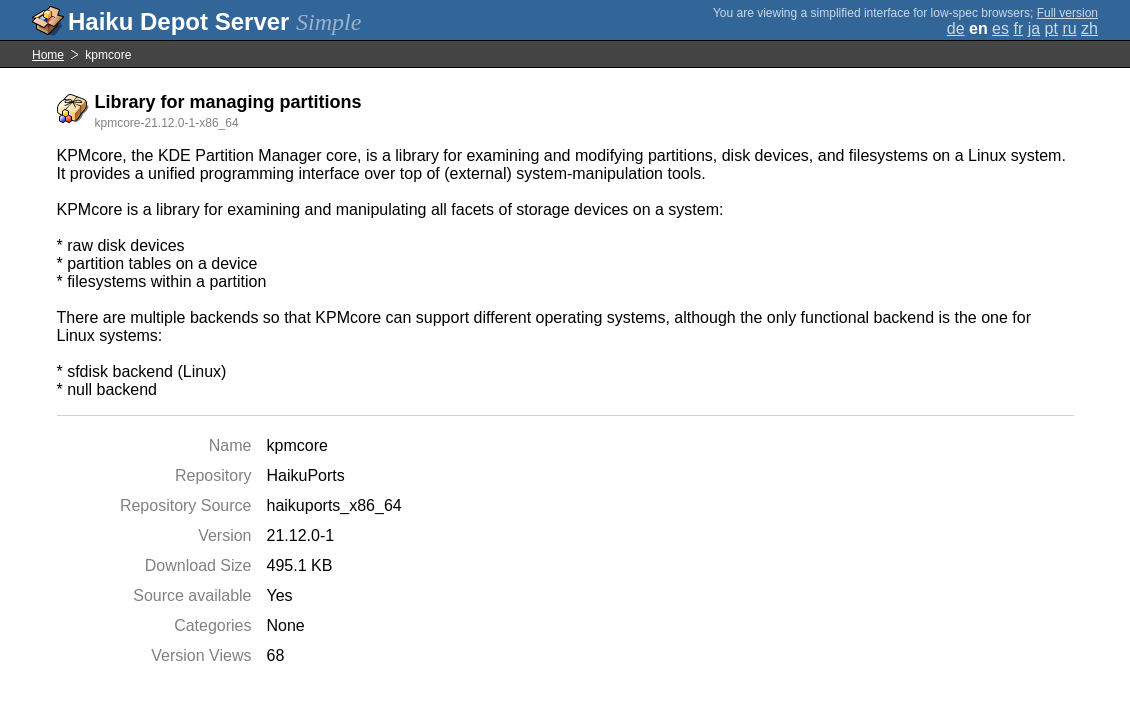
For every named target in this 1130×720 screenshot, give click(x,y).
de (956, 28)
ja (1034, 28)
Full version (1067, 13)
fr (1018, 28)
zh (1089, 28)
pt (1051, 28)
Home (48, 55)
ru (1069, 28)
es (1000, 28)
